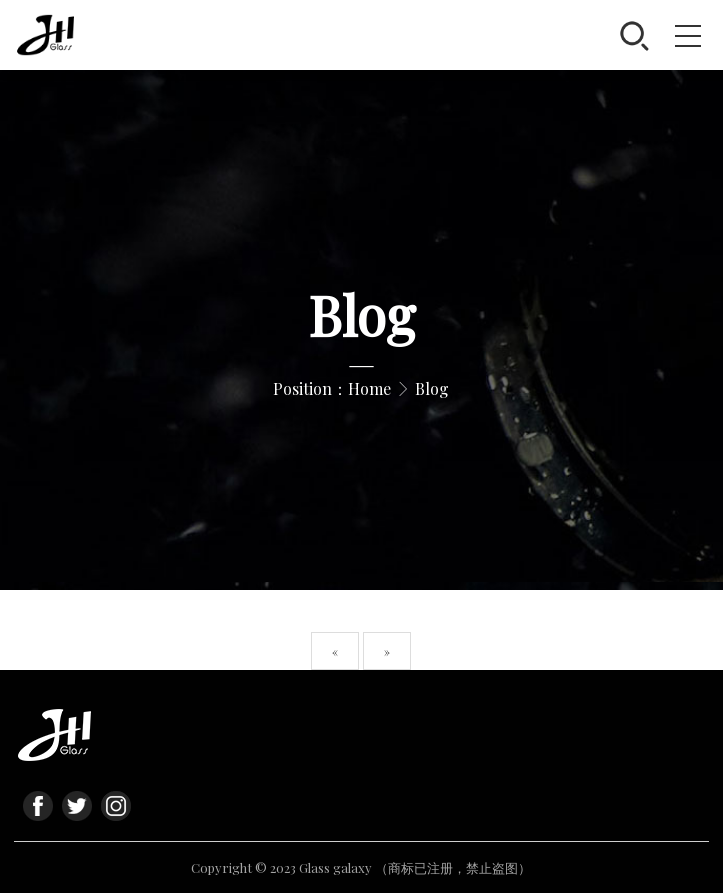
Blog (432, 388)
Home (369, 388)
